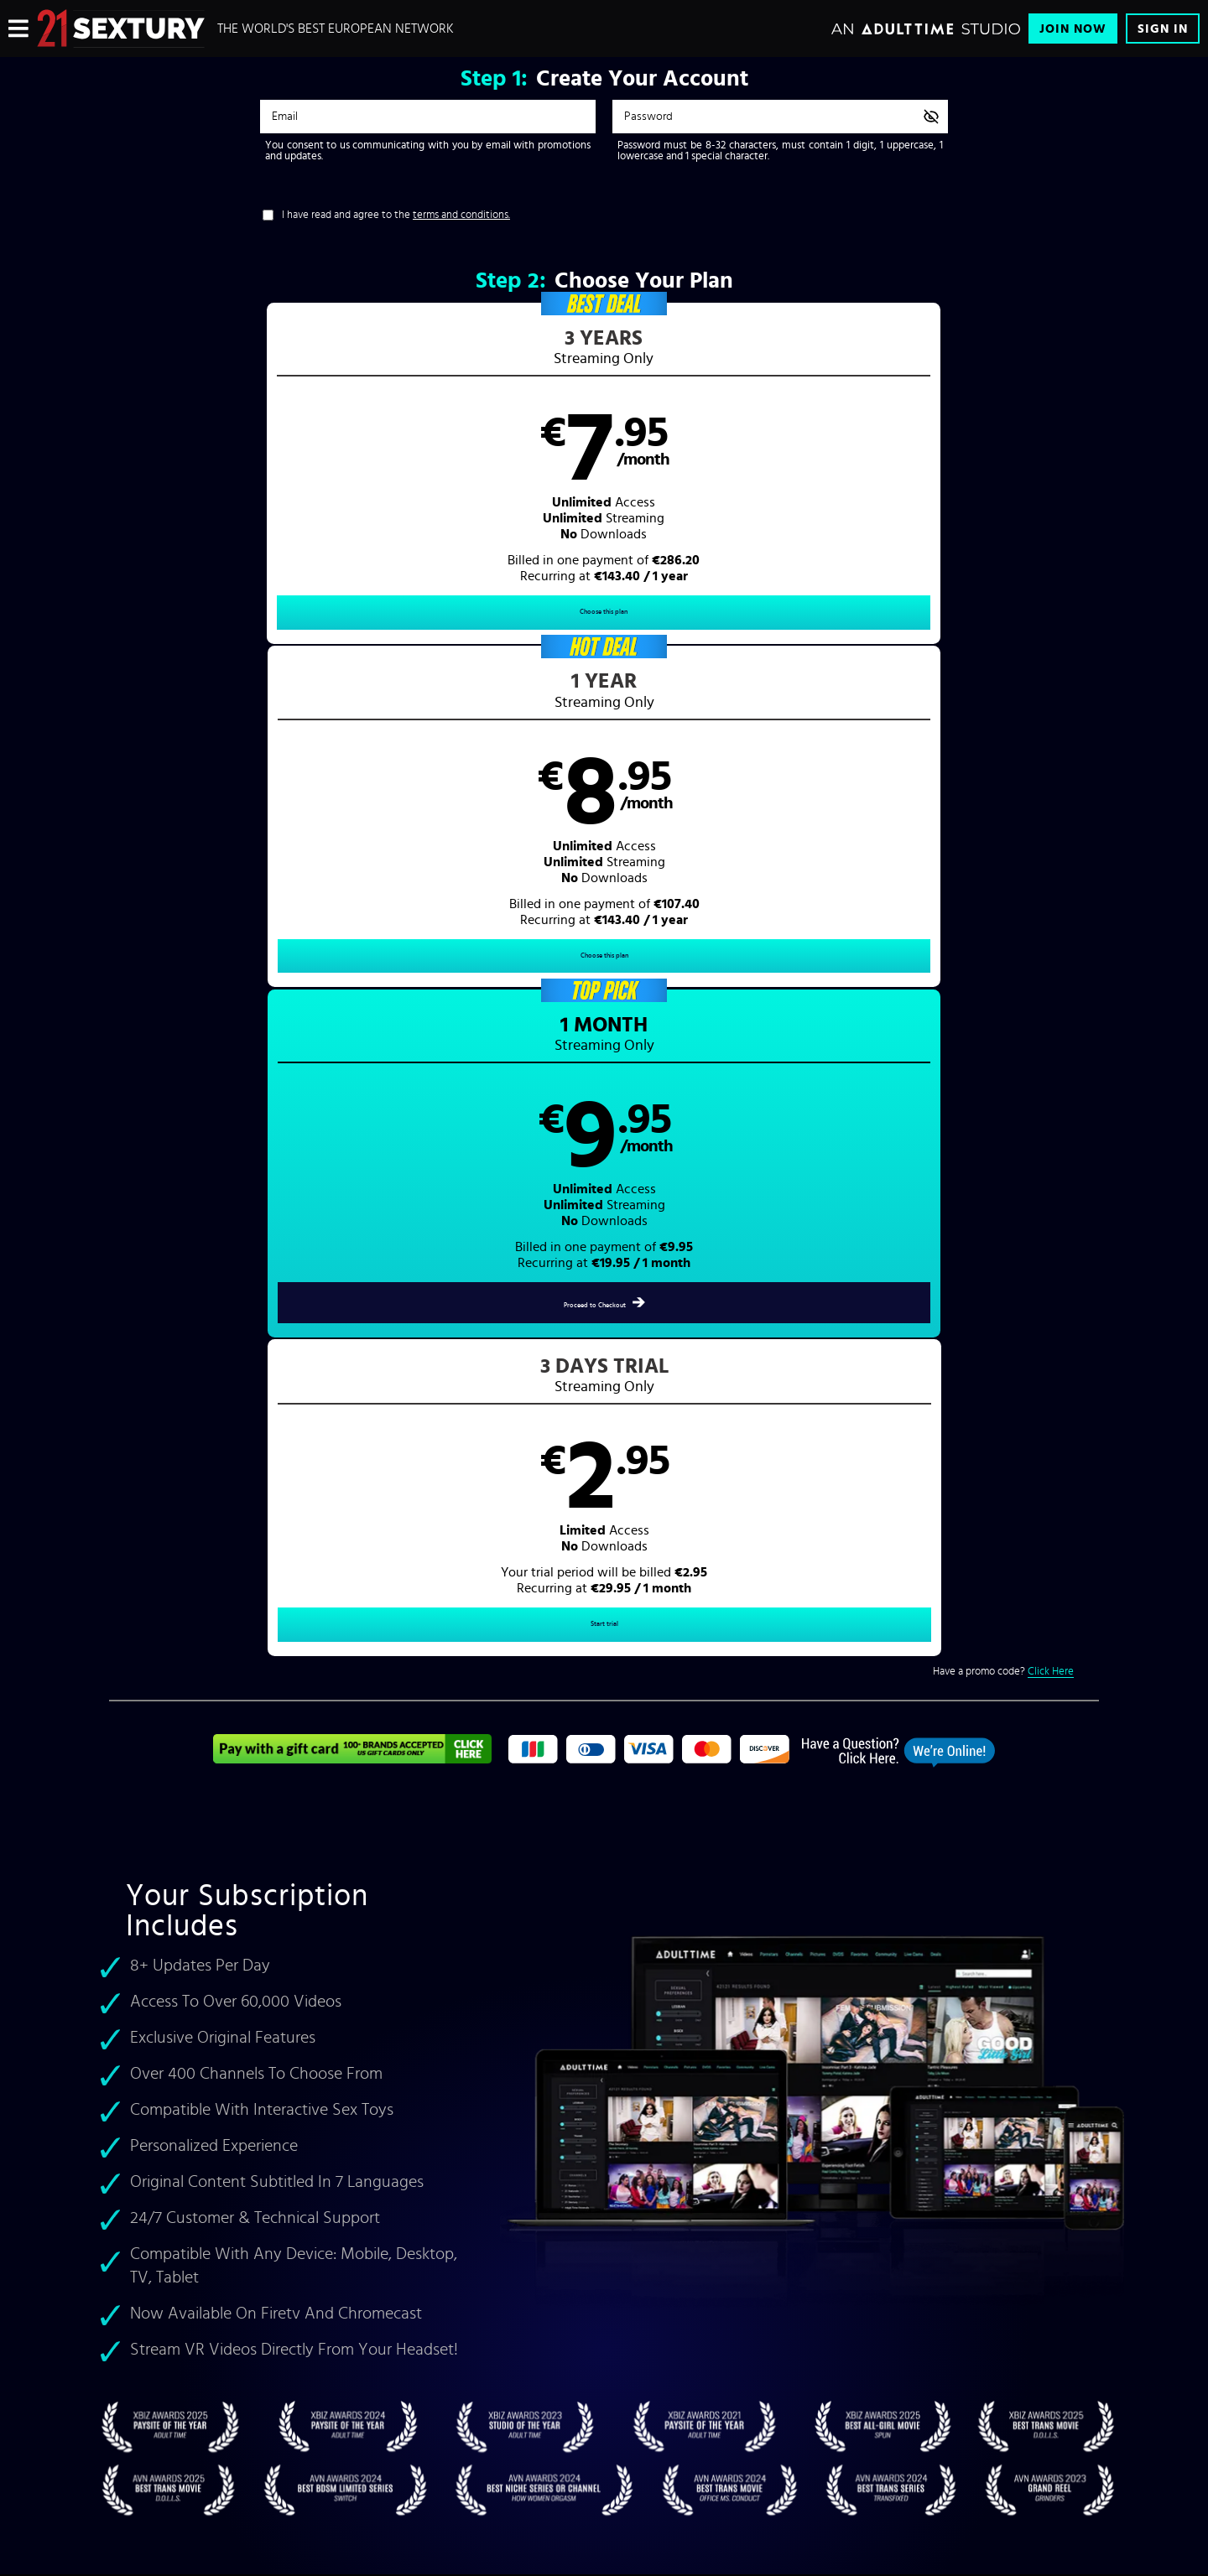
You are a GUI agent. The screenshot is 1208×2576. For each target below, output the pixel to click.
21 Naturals (369, 1804)
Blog (257, 2343)
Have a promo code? (1003, 670)
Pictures (645, 1994)
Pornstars (648, 1976)
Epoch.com (330, 2437)
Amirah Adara (335, 1712)
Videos (642, 1956)
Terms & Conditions (434, 2236)
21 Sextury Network (289, 2236)
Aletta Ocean (288, 1692)
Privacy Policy (423, 2262)
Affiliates (266, 2289)
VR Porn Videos (932, 1768)
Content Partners (283, 2262)
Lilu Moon (265, 1712)
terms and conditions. (461, 215)
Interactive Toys (281, 2316)
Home (639, 1938)
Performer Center (284, 2370)
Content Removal (604, 2449)
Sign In (1163, 29)
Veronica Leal (195, 1712)
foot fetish (399, 1749)
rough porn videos (519, 1822)
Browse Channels (283, 2209)
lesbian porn (467, 1749)
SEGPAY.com (763, 2437)
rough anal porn (448, 1730)
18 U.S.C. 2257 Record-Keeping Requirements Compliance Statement (537, 2316)
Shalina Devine (452, 1692)
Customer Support (432, 2209)
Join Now (1072, 29)
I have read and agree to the (396, 215)
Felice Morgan (368, 1692)
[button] (233, 478)
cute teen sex (351, 1730)
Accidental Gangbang (462, 1804)
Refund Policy (422, 2289)
